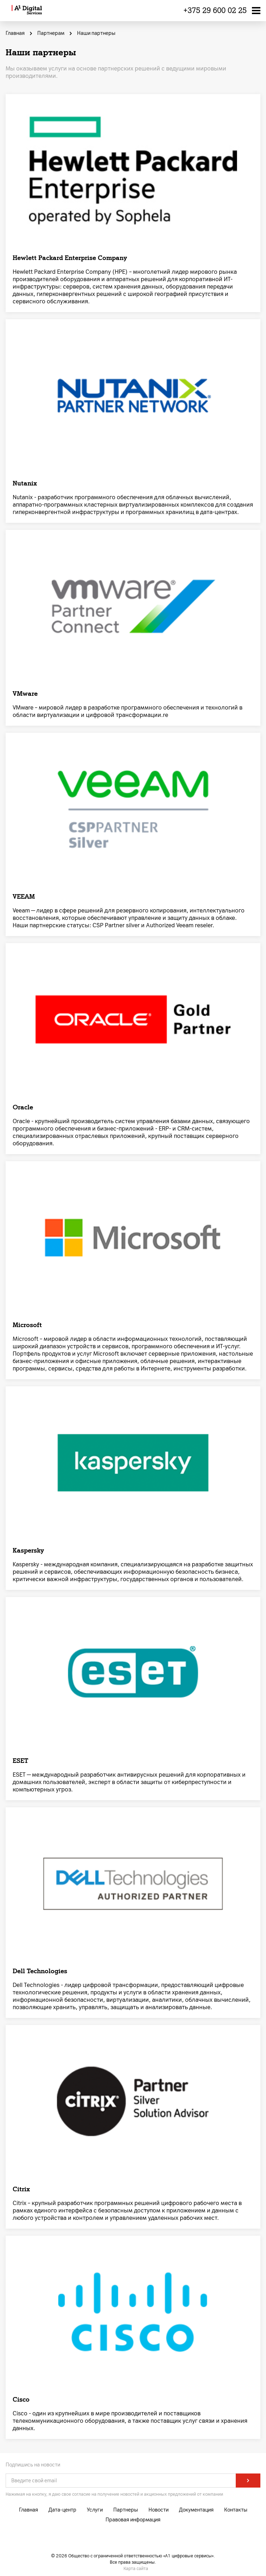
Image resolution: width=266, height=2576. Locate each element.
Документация (196, 2510)
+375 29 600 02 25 (215, 10)
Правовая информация (133, 2520)
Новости (158, 2510)
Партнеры (125, 2510)
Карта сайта (136, 2568)
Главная (28, 2510)
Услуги (95, 2510)
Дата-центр (62, 2510)
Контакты (235, 2510)
